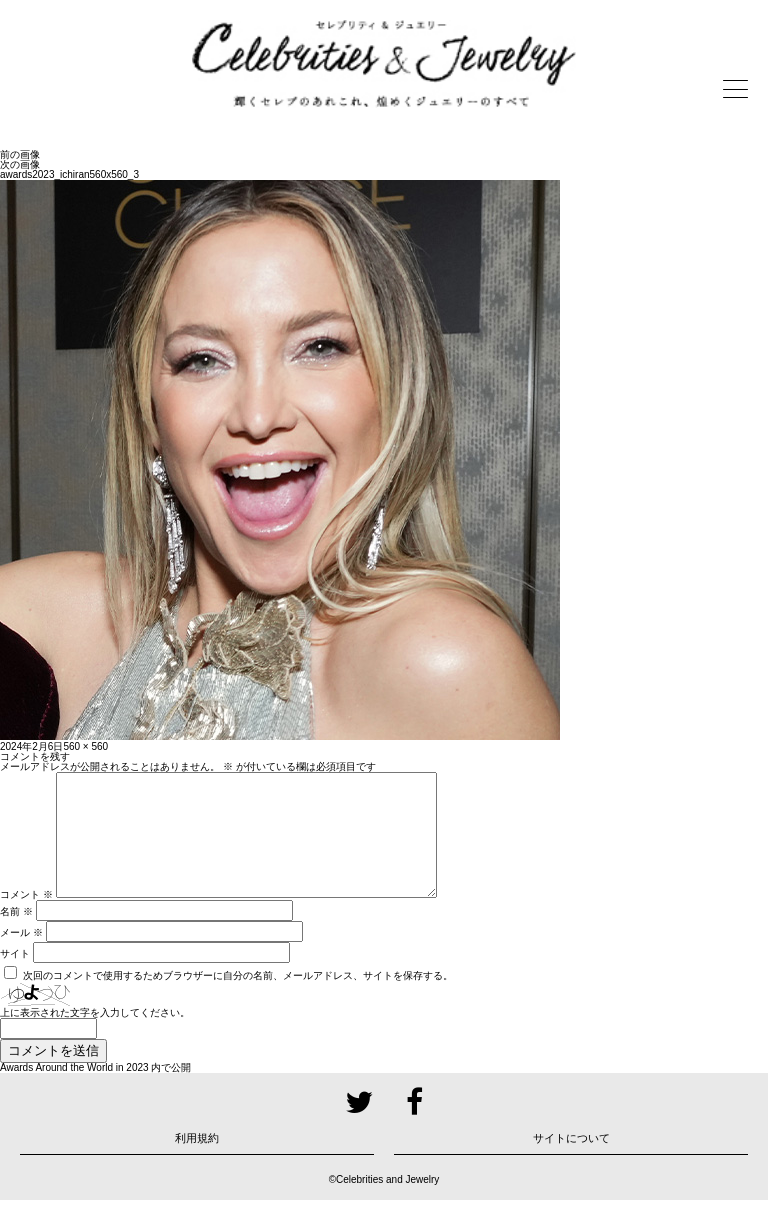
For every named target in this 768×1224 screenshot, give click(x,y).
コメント (26, 918)
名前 (16, 935)
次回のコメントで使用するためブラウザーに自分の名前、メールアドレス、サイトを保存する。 (238, 999)
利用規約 (197, 1162)
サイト (15, 977)
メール (21, 956)
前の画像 (20, 154)
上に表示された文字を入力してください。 (95, 1036)
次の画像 (20, 164)
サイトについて (571, 1162)
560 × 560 (85, 746)
